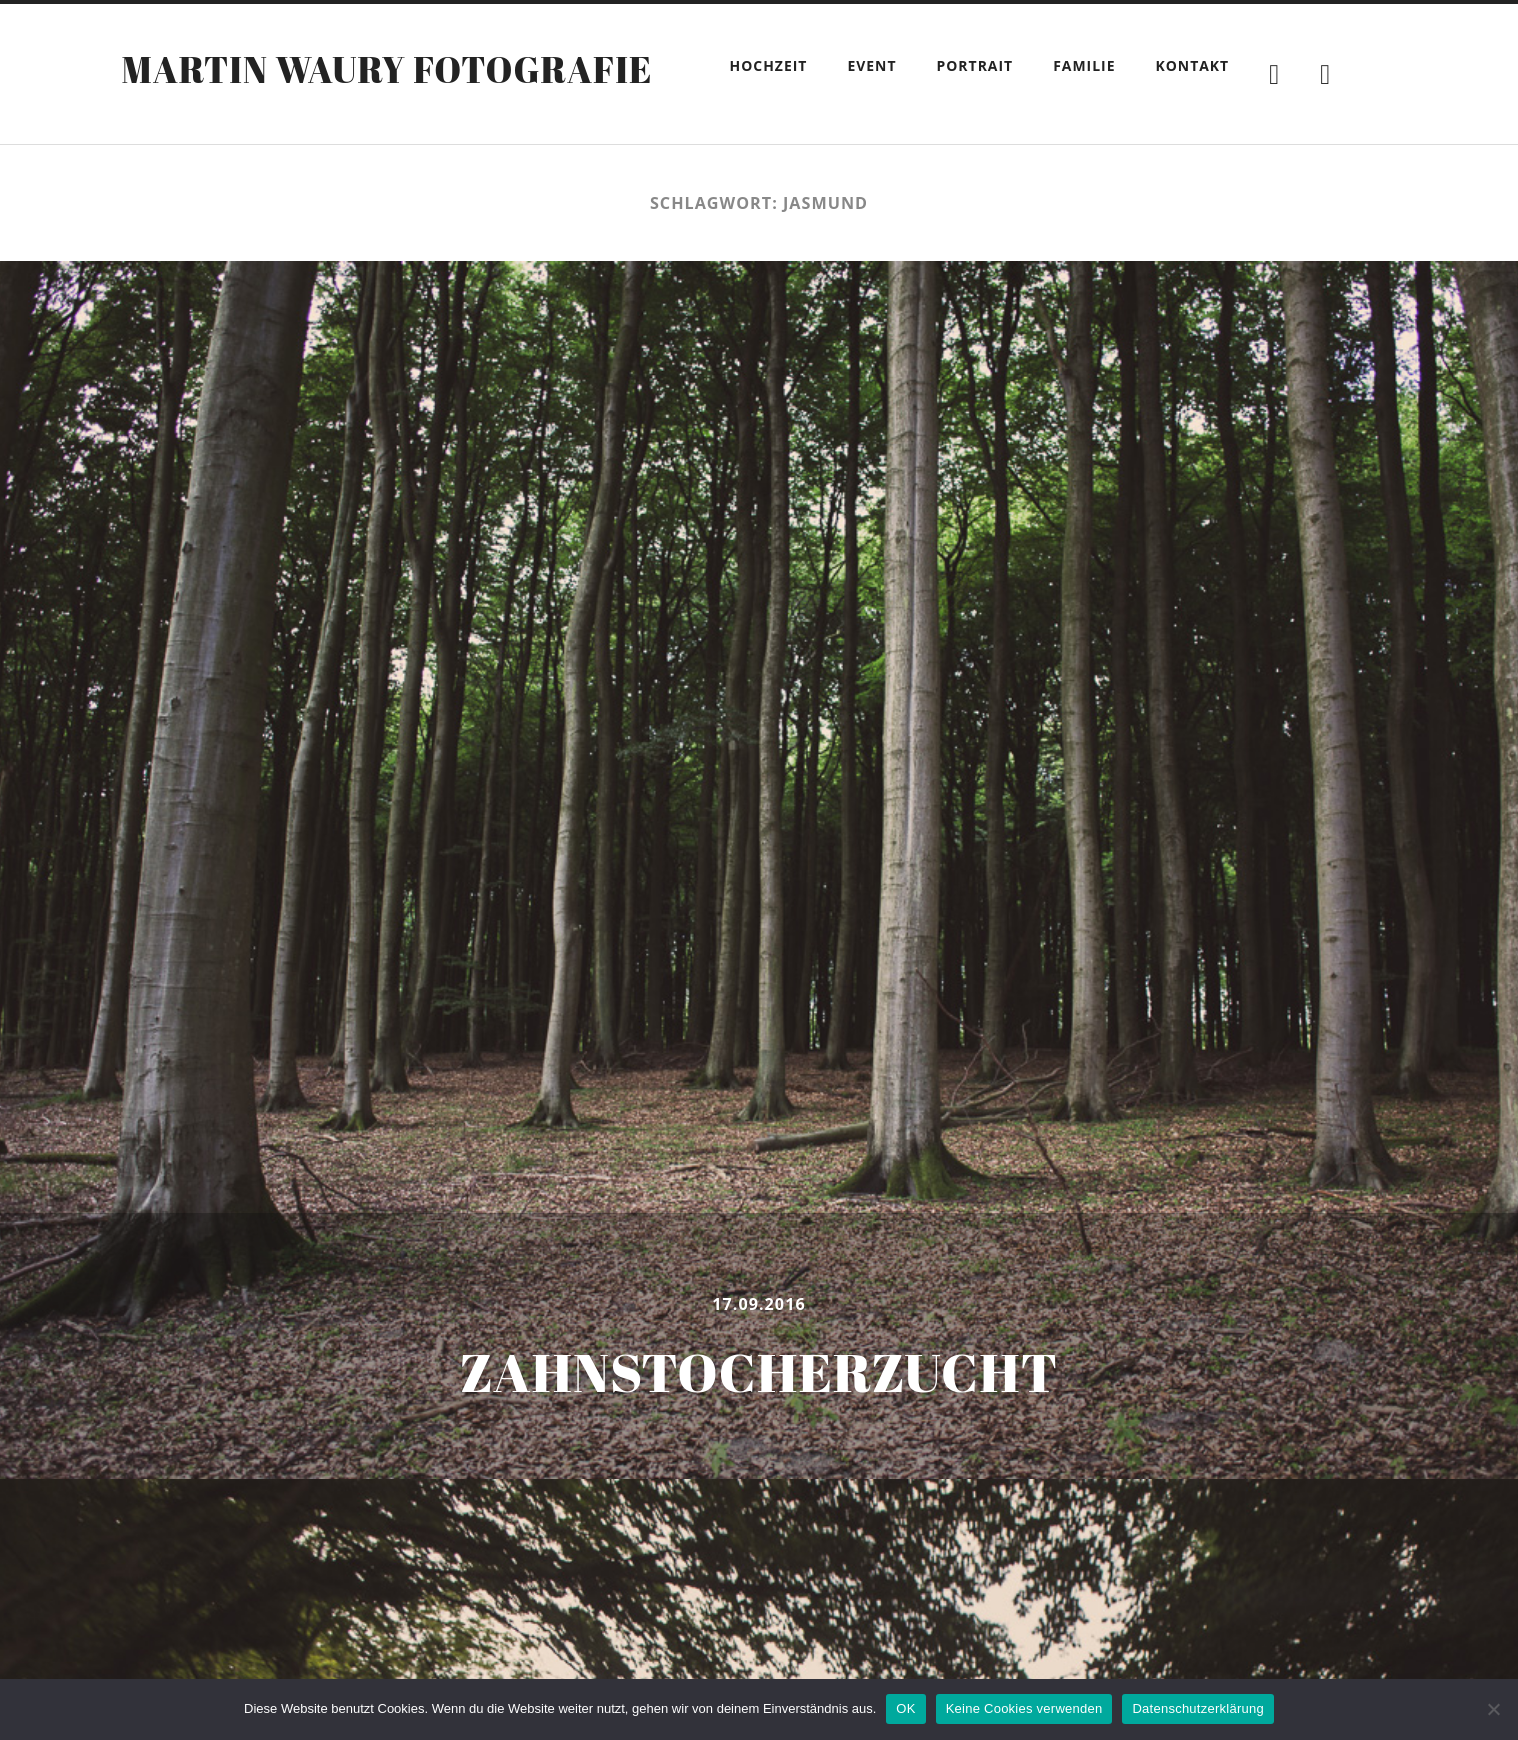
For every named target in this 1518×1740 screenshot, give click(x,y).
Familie (1084, 65)
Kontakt (1192, 65)
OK (905, 1708)
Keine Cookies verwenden (1024, 1708)
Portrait (975, 65)
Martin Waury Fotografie (386, 69)
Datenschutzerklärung (1197, 1708)
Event (871, 65)
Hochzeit (769, 65)
